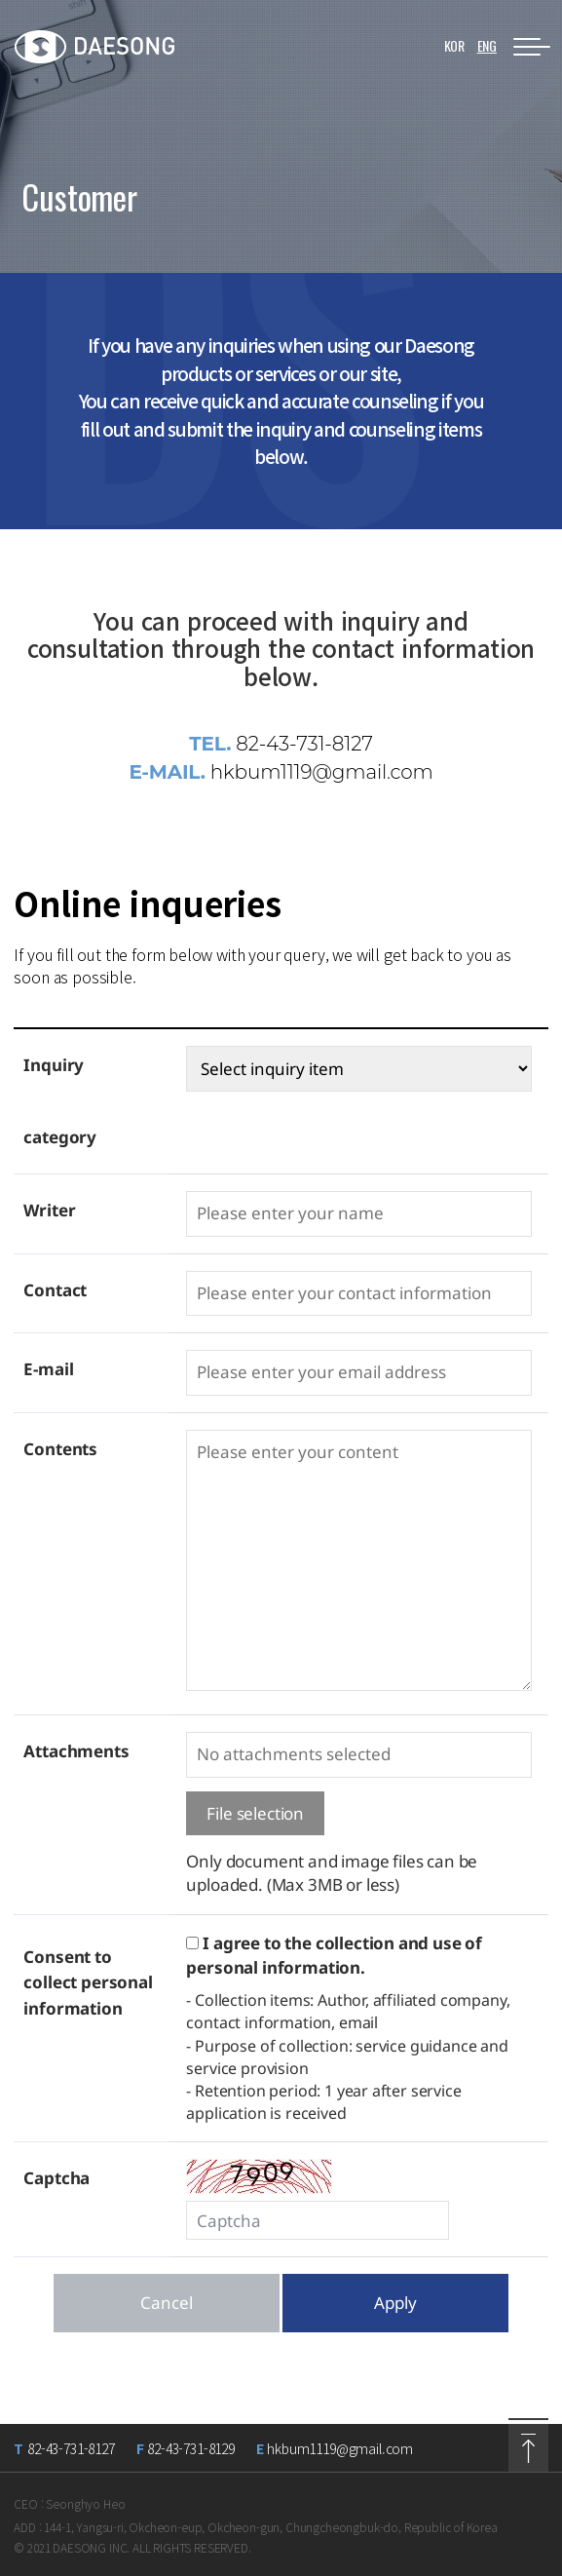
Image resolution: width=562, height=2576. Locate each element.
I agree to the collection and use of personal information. (334, 1955)
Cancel (166, 2302)
